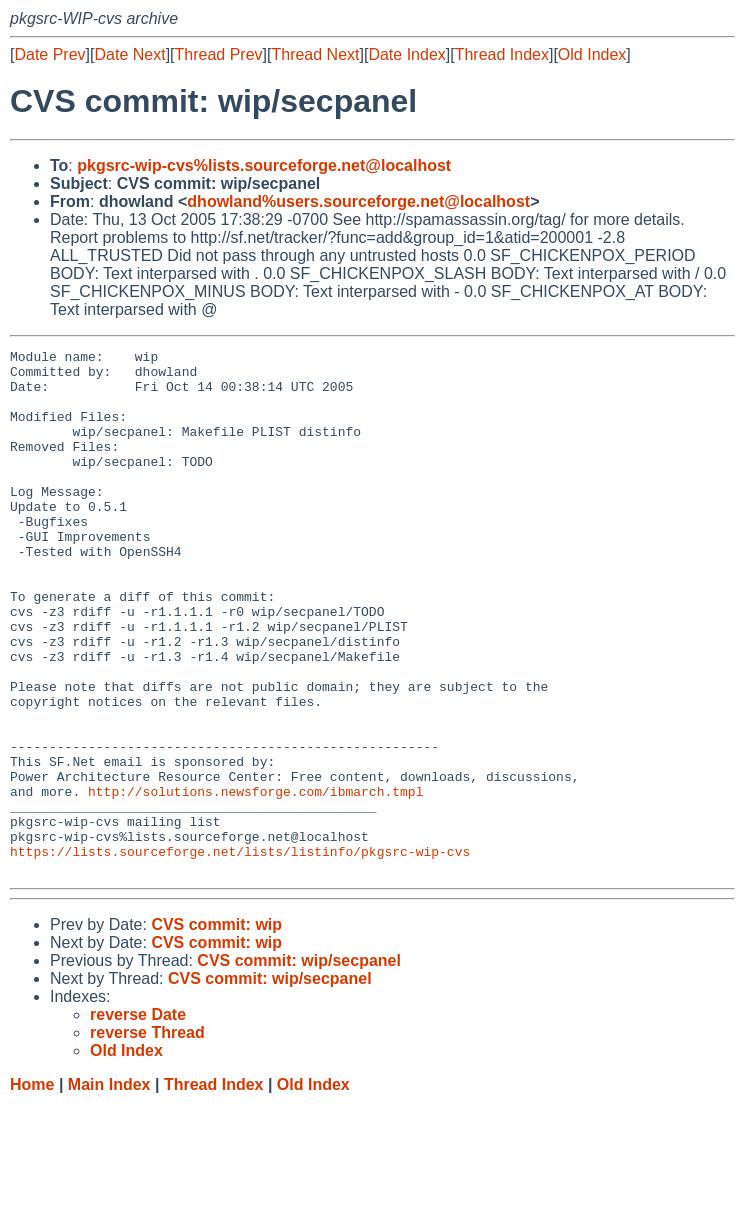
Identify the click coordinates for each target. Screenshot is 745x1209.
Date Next (129, 54)
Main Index (109, 1189)
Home (32, 1189)
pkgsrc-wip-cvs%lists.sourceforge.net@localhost (264, 165)
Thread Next (315, 54)
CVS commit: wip (216, 1029)
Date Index (406, 54)
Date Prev (49, 54)
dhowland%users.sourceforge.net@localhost (358, 201)
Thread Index (502, 54)
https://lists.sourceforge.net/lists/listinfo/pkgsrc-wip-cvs (240, 953)
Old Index (592, 54)
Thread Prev (219, 54)
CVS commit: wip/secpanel (299, 1065)
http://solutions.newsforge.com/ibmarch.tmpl (255, 881)
